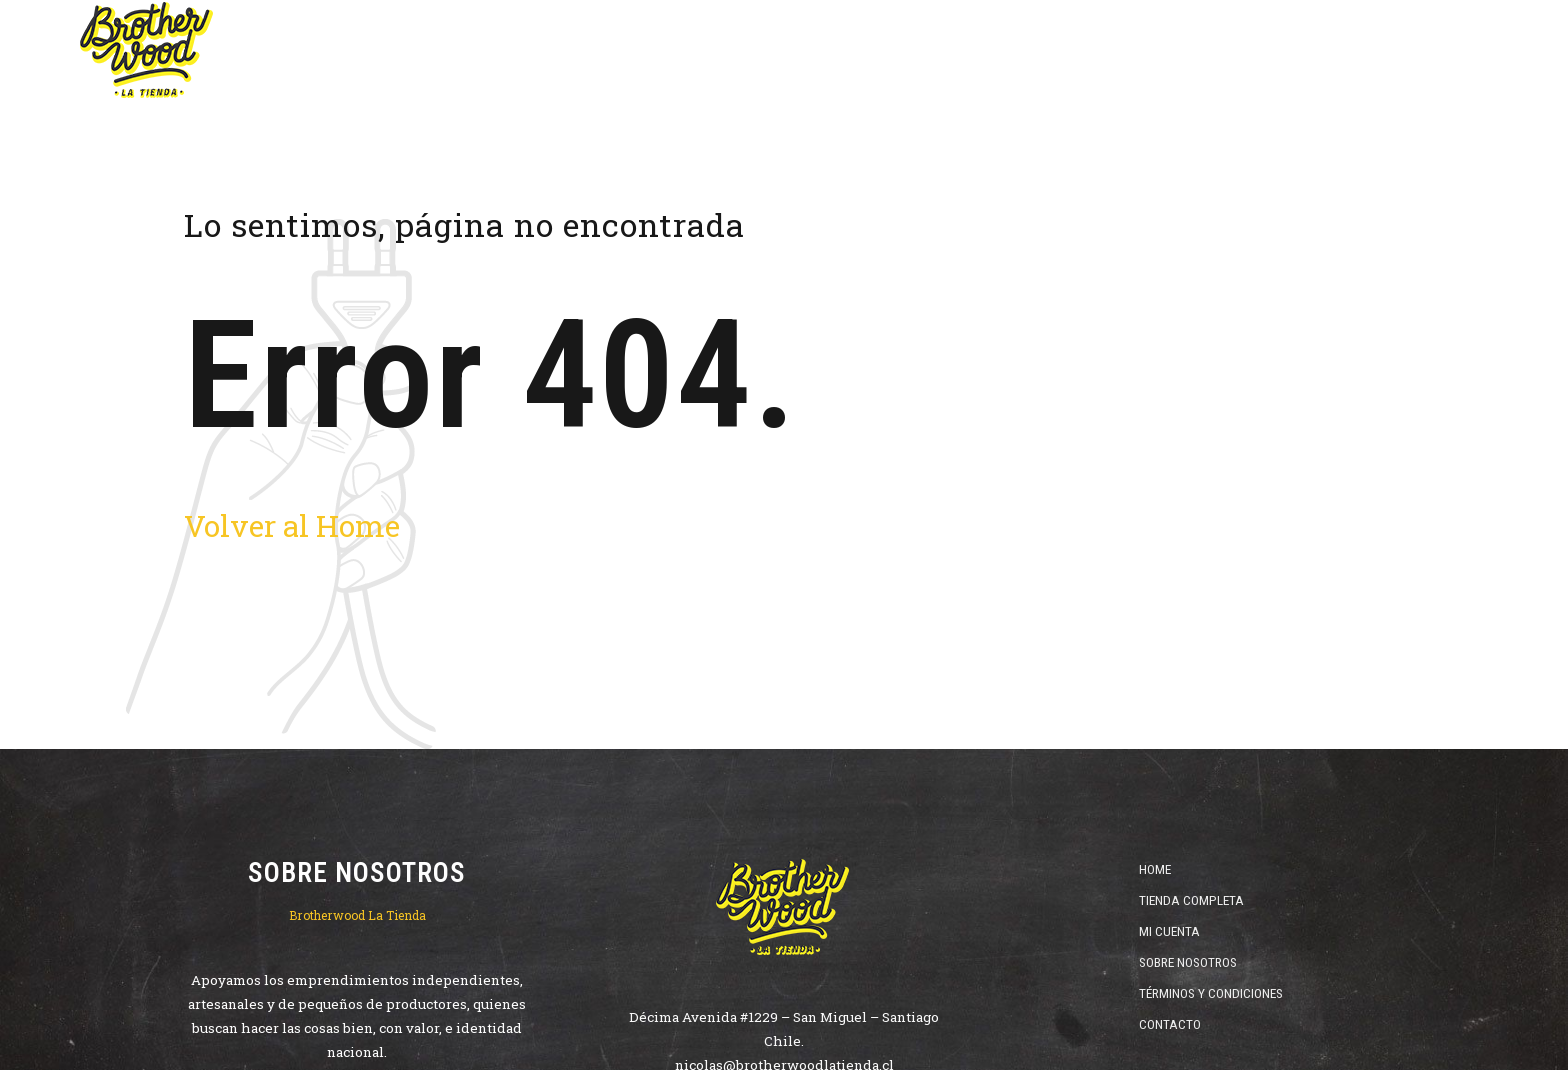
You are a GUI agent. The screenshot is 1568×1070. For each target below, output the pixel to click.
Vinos (925, 50)
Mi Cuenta (1169, 931)
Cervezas (824, 50)
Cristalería (1259, 50)
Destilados (1031, 50)
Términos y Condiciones (1211, 993)
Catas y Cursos (1399, 50)
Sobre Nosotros (1188, 962)
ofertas (1144, 50)
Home (724, 50)
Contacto (1170, 1024)
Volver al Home (292, 525)
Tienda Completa (1191, 900)
